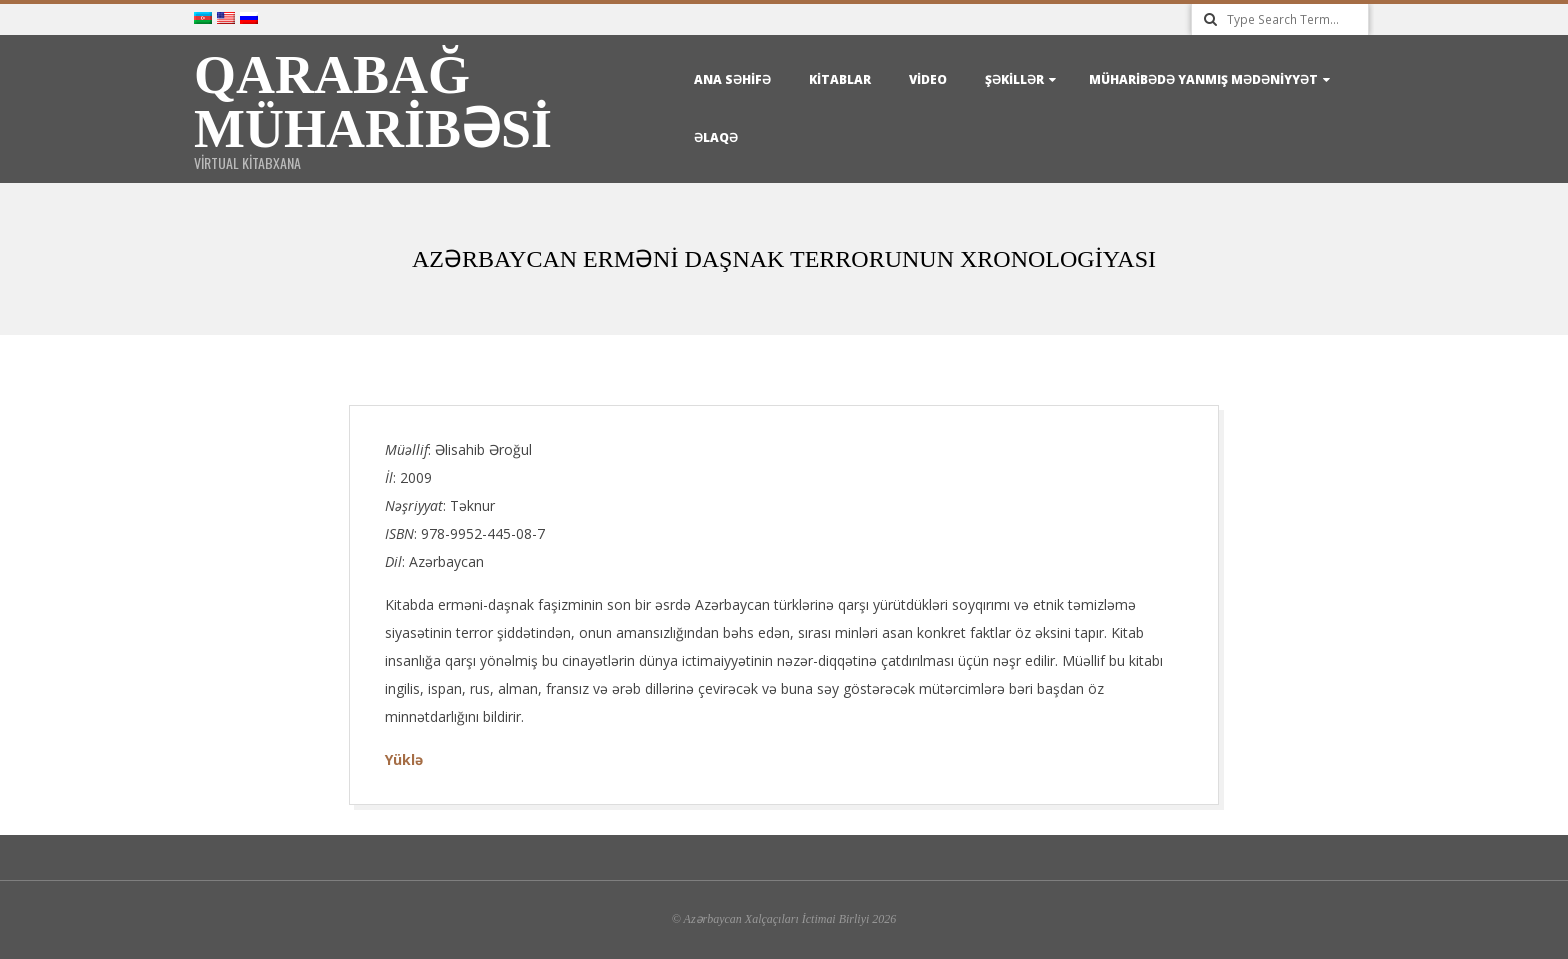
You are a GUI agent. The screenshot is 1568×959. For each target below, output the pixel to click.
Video (928, 79)
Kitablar (840, 79)
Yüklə (404, 759)
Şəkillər (1014, 79)
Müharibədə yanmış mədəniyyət (1203, 79)
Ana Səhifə (732, 79)
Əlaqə (716, 137)
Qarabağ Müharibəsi (373, 102)
